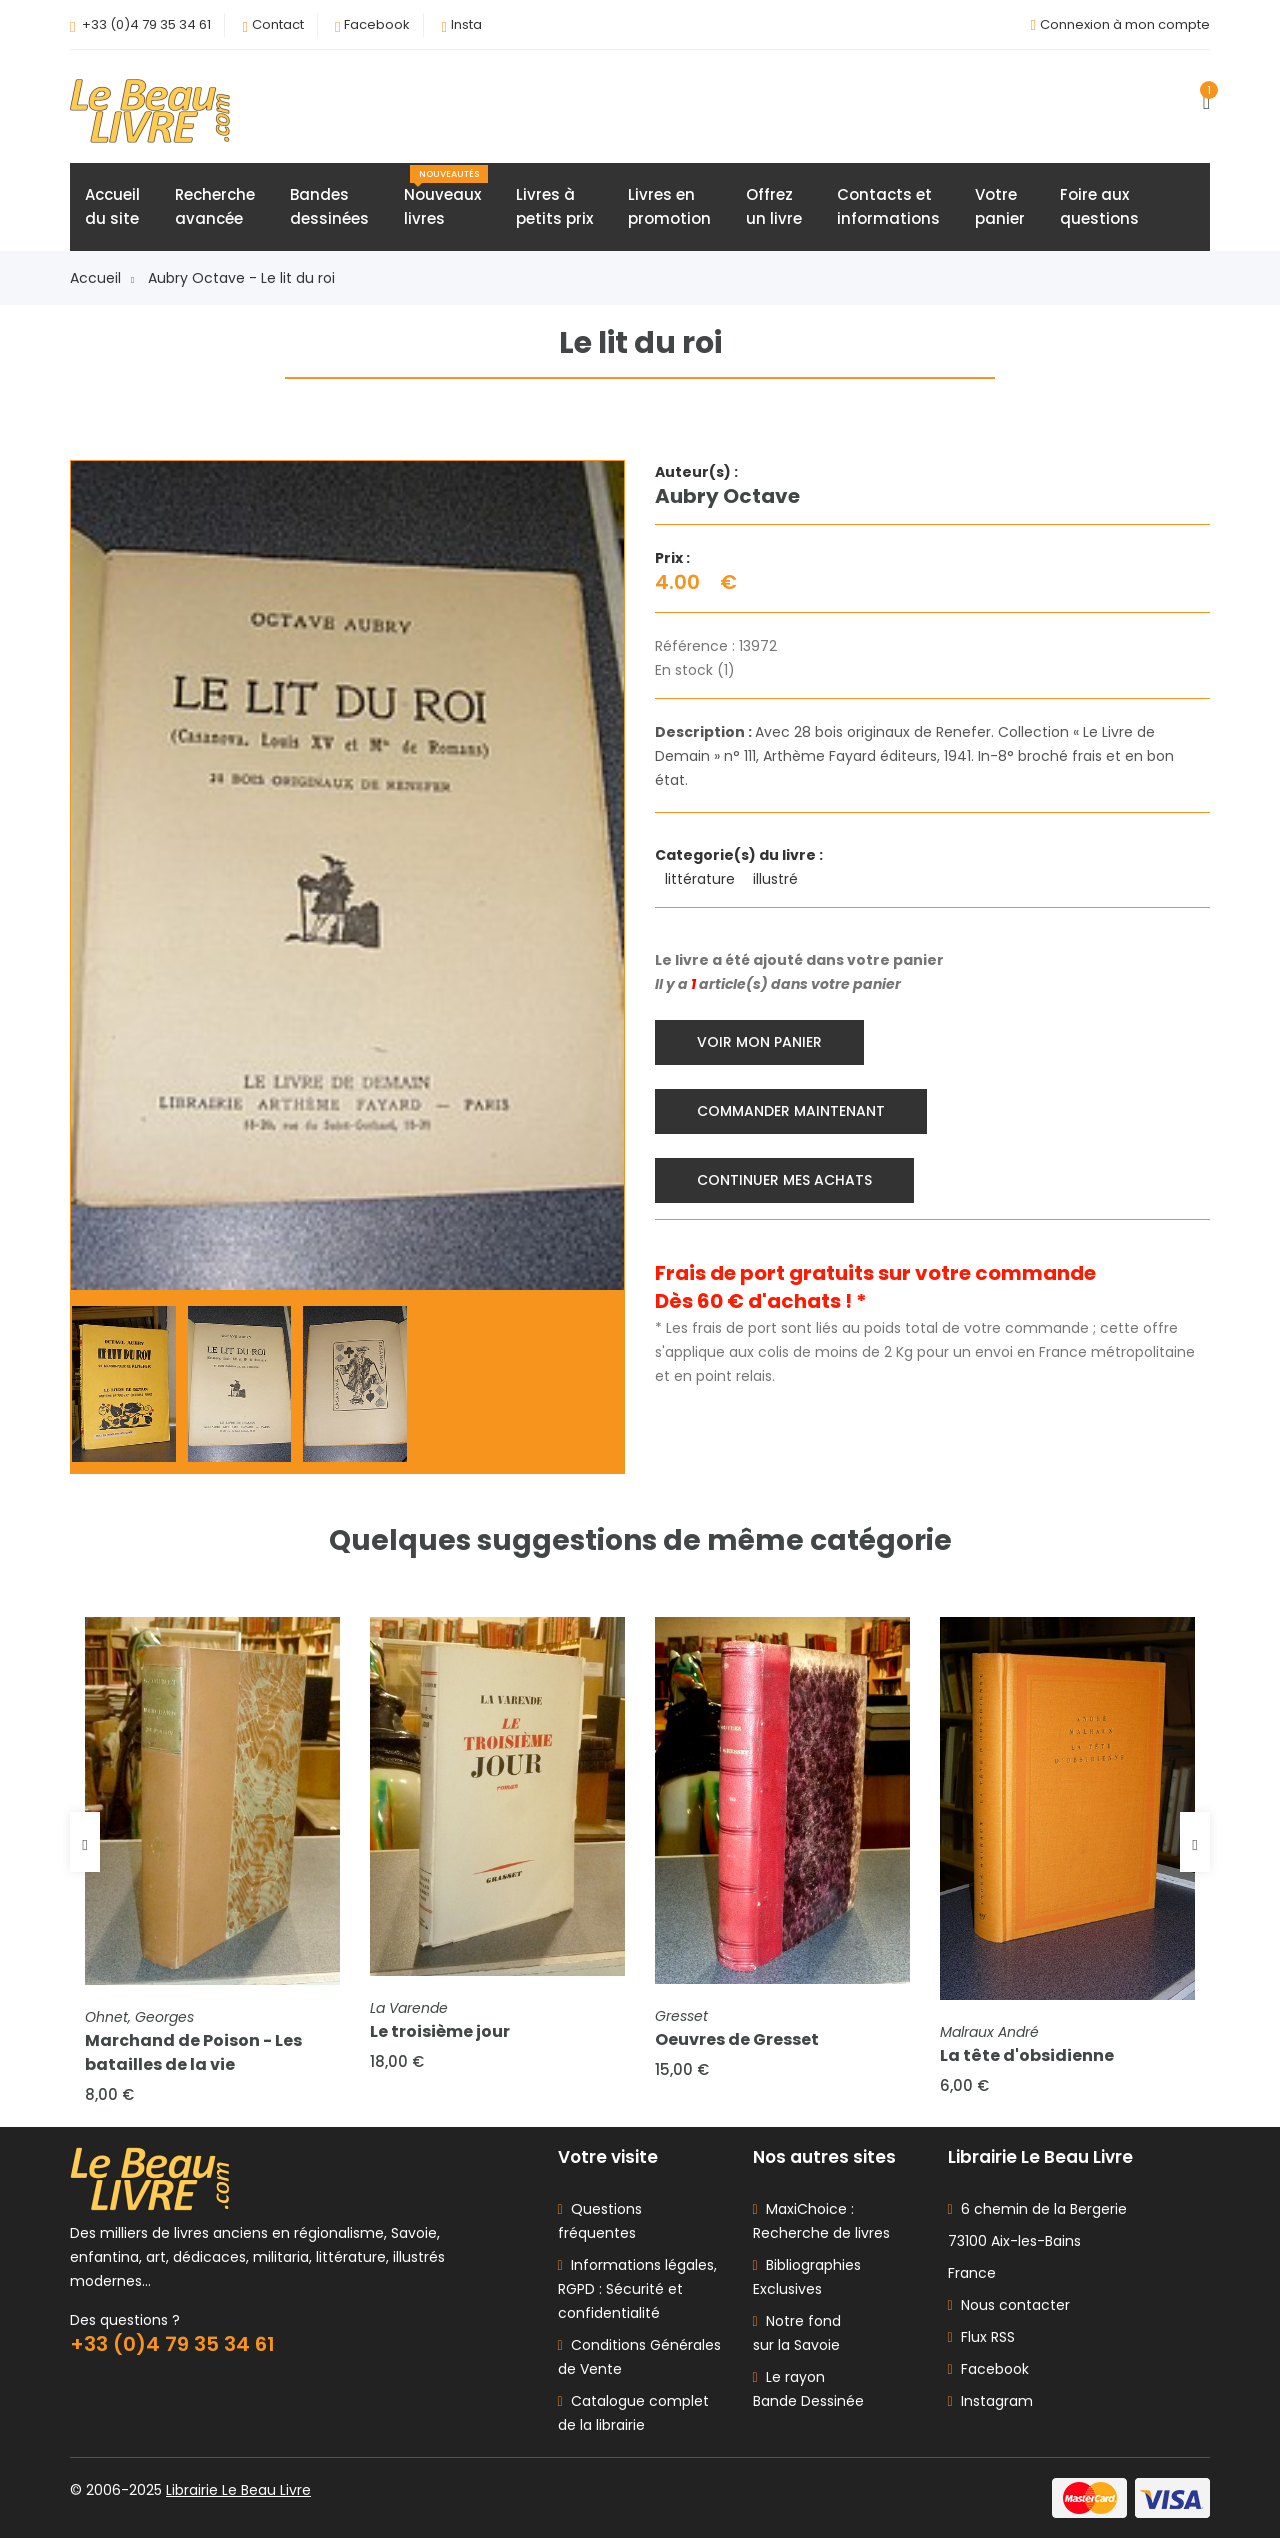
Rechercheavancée (215, 206)
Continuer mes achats (784, 1180)
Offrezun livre (774, 206)
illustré (777, 879)
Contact (278, 24)
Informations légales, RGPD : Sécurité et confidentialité (637, 2290)
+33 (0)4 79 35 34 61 (146, 24)
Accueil (102, 278)
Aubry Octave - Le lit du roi (241, 278)
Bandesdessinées (329, 206)
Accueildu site (112, 206)
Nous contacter (1009, 2306)
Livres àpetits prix (554, 206)
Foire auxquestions (1099, 206)
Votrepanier (1000, 206)
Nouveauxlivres (446, 197)
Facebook (377, 24)
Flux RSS (981, 2338)
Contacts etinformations (888, 206)
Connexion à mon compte (1125, 24)
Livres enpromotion (669, 206)
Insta (466, 24)
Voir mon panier (759, 1042)
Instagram (990, 2402)
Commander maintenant (791, 1111)
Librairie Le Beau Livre (238, 2491)
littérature (702, 879)
